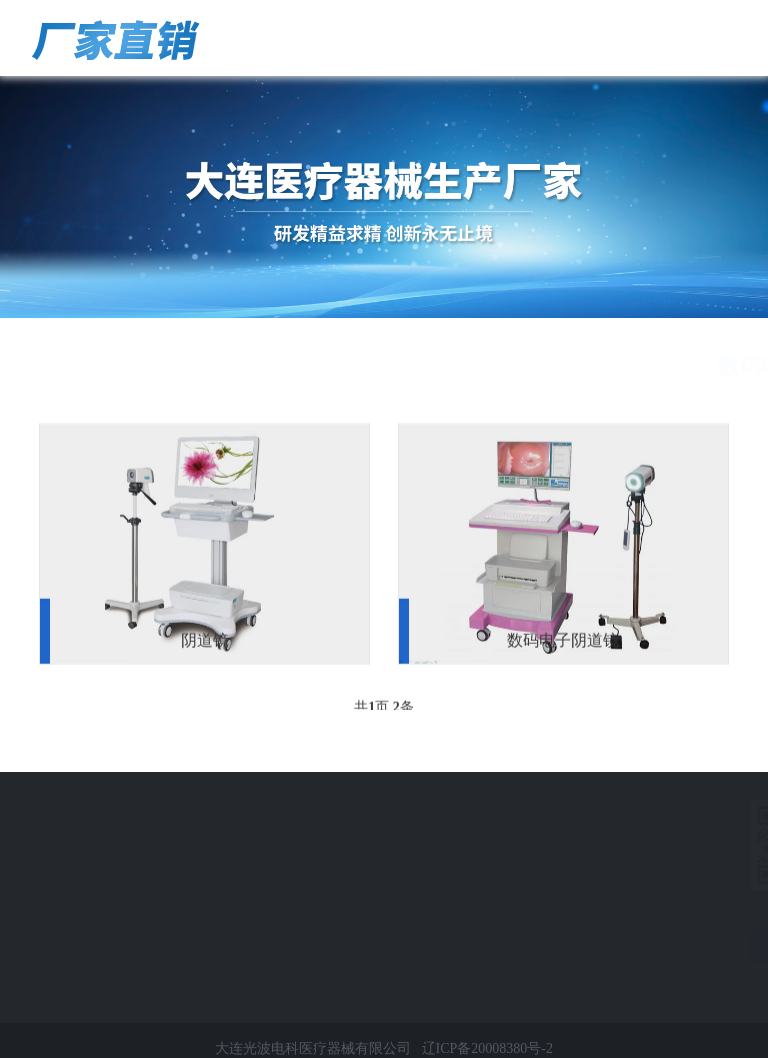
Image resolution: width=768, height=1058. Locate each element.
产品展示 (635, 366)
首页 (578, 366)
